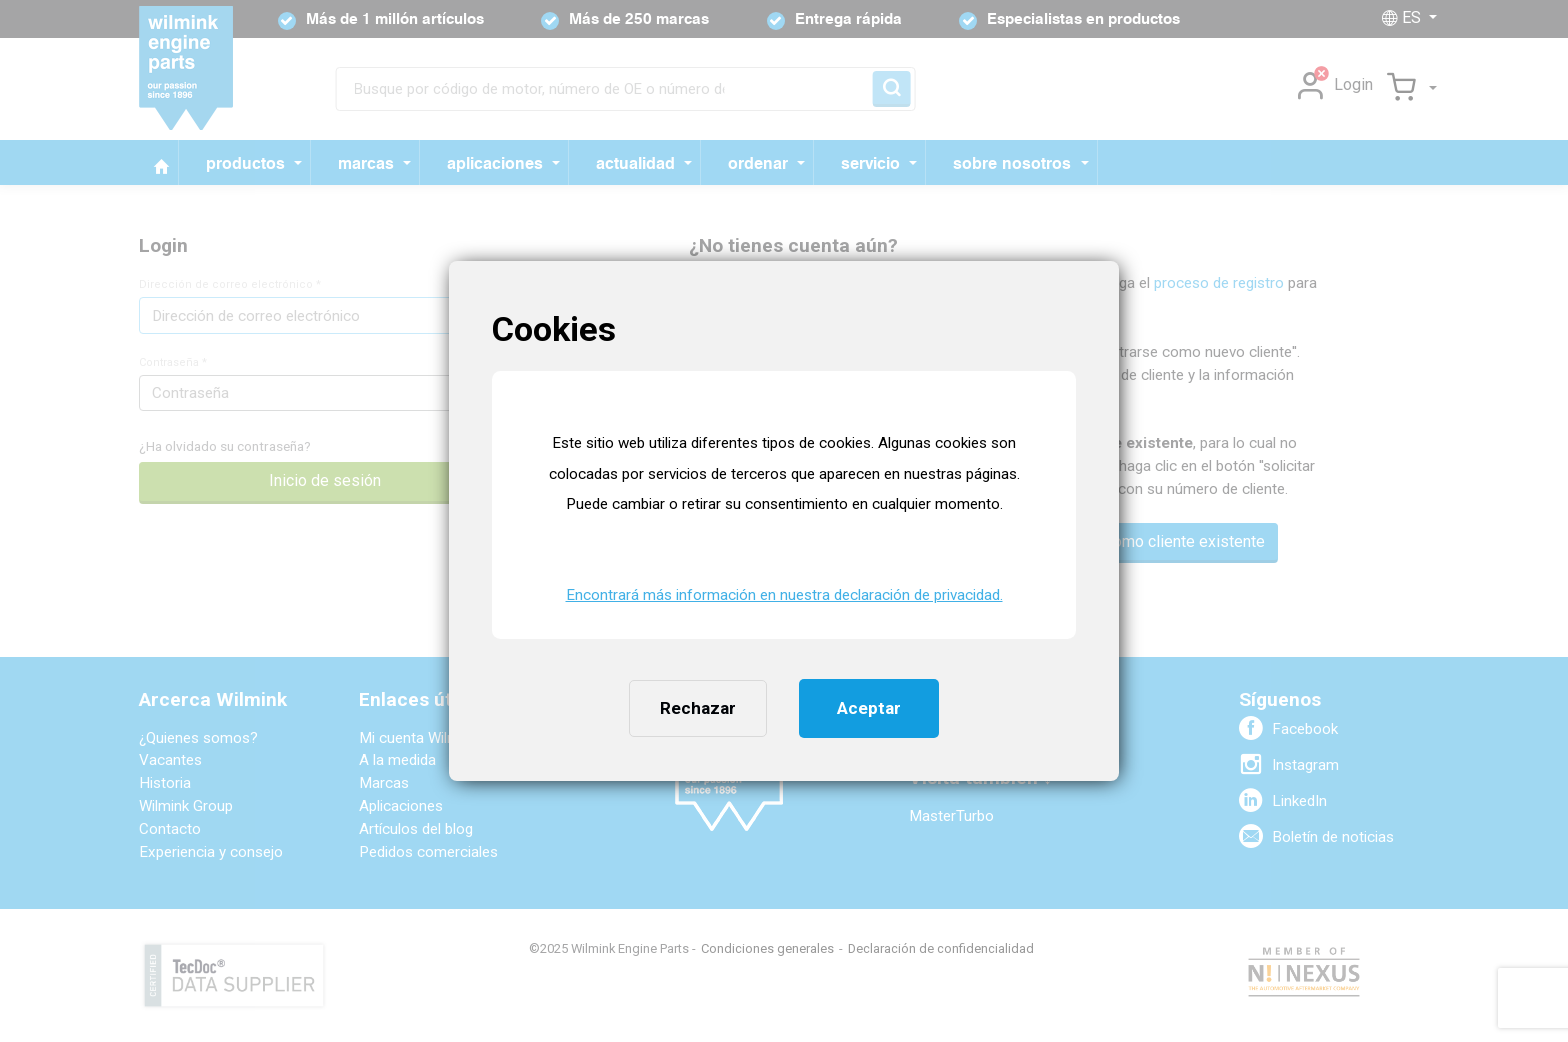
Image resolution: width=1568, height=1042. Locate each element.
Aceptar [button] (869, 708)
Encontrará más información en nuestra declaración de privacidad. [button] (784, 595)
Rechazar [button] (698, 708)
